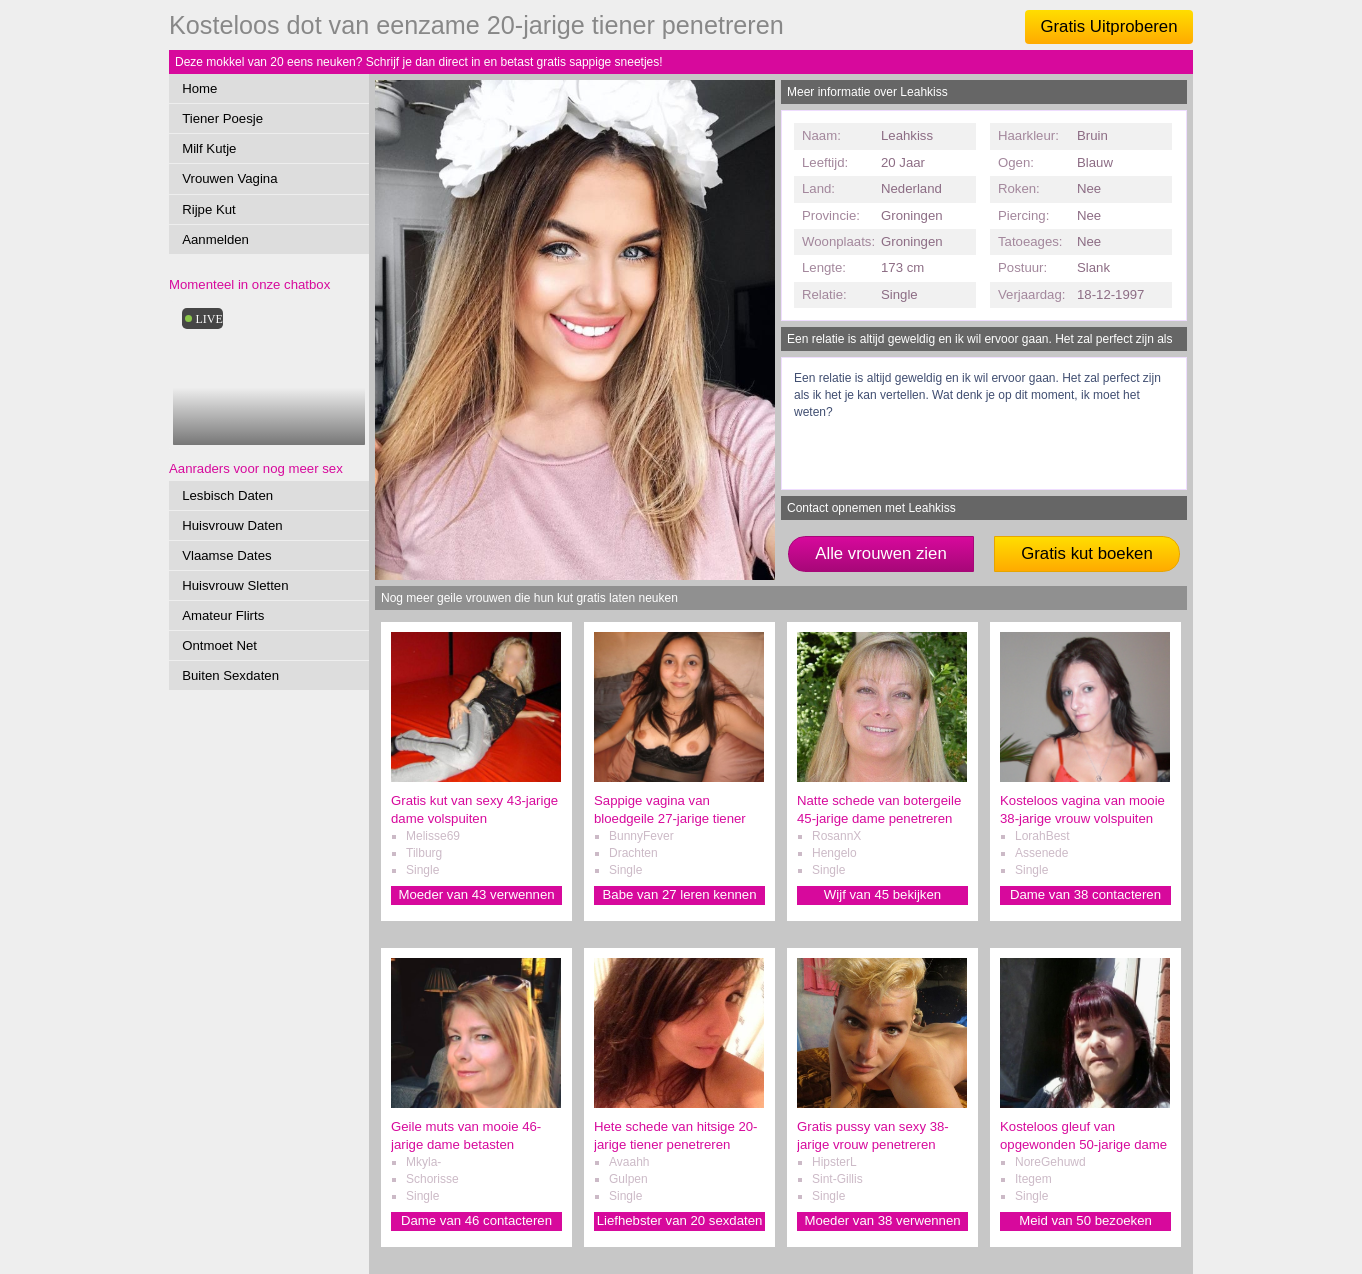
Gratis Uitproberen (1108, 26)
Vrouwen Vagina (229, 178)
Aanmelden (215, 239)
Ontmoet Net (219, 645)
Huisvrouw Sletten (235, 585)
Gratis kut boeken (1087, 553)
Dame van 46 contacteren (476, 1220)
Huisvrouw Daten (232, 525)
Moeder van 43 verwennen (476, 894)
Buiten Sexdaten (230, 675)
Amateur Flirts (223, 615)
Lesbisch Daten (227, 495)
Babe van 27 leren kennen (680, 894)
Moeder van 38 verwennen (882, 1220)
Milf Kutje (209, 148)
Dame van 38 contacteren (1085, 894)
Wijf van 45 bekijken (882, 894)
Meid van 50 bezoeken (1085, 1220)
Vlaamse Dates (226, 555)
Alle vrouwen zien (881, 553)
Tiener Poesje (222, 118)
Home (199, 88)
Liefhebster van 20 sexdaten (680, 1220)
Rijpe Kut (209, 209)
